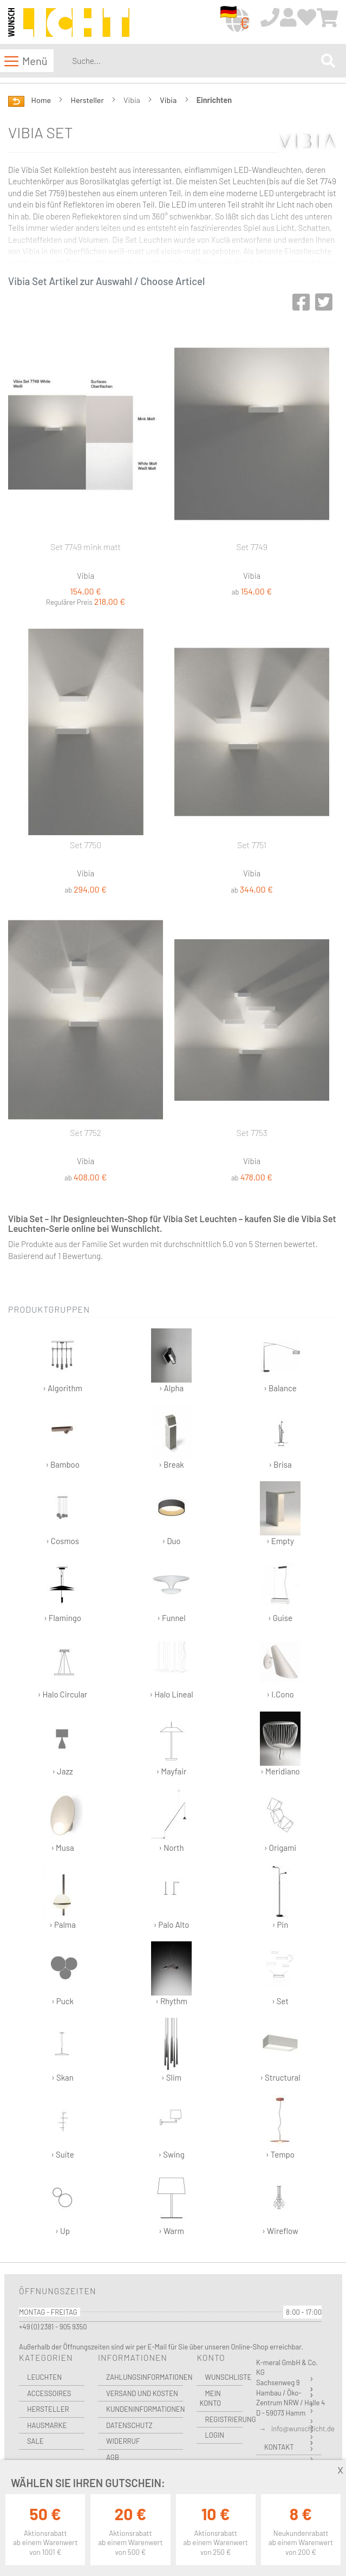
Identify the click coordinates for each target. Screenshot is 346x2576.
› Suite (62, 2127)
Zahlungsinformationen (145, 2377)
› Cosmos (62, 1513)
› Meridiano (280, 1744)
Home (42, 100)
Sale (35, 2441)
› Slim (171, 2050)
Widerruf (123, 2441)
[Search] (328, 61)
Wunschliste (224, 2377)
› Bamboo (62, 1437)
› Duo (171, 1513)
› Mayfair (171, 1744)
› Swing (171, 2127)
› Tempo (280, 2127)
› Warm (171, 2203)
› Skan (62, 2050)
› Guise (280, 1590)
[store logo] (68, 22)
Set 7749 (251, 546)
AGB (112, 2457)
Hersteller (88, 100)
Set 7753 (251, 1132)
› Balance (280, 1360)
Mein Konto (210, 2398)
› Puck (62, 1973)
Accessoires (49, 2393)
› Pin (280, 1897)
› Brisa (280, 1437)
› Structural (280, 2050)
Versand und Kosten (142, 2393)
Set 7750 (85, 845)
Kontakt (279, 2447)
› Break (171, 1437)
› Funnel (171, 1590)
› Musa (62, 1820)
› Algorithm (62, 1360)
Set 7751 (251, 845)
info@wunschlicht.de (303, 2428)
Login (214, 2435)
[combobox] (194, 60)
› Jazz (62, 1744)
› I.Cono (280, 1667)
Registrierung (224, 2419)
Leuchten (44, 2377)
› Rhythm (171, 1973)
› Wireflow (280, 2203)
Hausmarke (47, 2425)
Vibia (169, 100)
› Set (280, 1973)
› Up (62, 2203)
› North (171, 1820)
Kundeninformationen (145, 2409)
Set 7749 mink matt (85, 546)
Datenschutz (129, 2425)
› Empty (280, 1513)
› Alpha (171, 1360)
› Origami (280, 1820)
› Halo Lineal (171, 1667)
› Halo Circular (63, 1667)
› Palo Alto (171, 1897)
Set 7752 (85, 1132)
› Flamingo (62, 1590)
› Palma (62, 1897)
